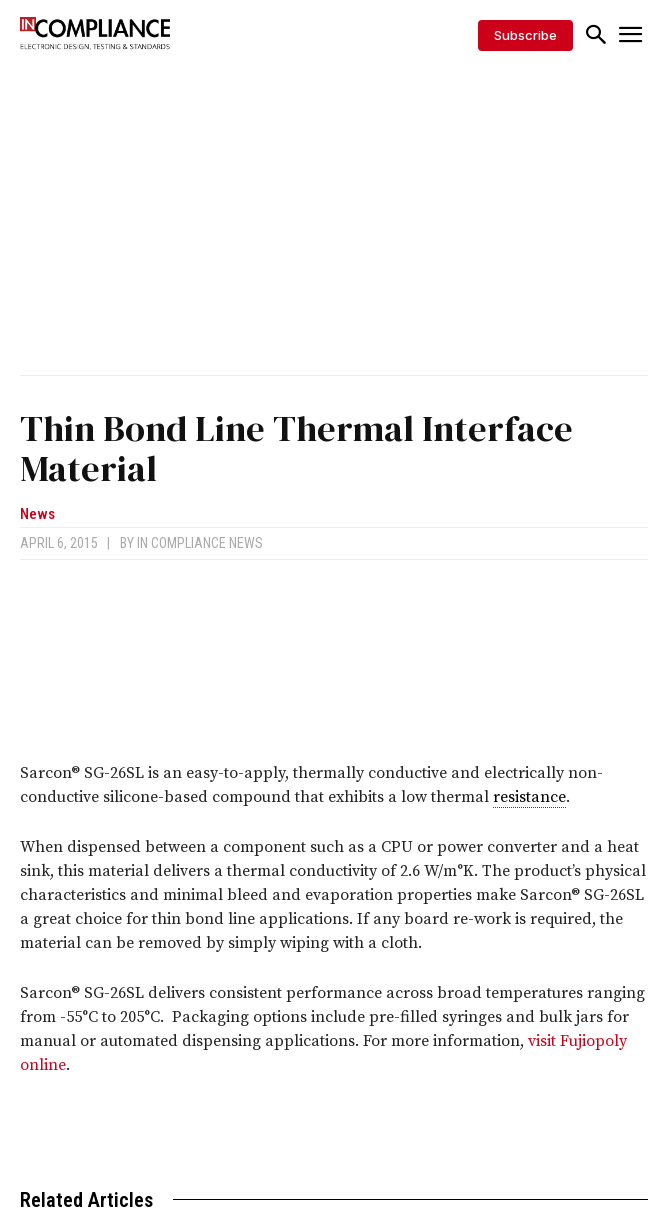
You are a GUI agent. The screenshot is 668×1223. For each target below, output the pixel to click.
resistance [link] (529, 797)
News (37, 514)
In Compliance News (200, 543)
